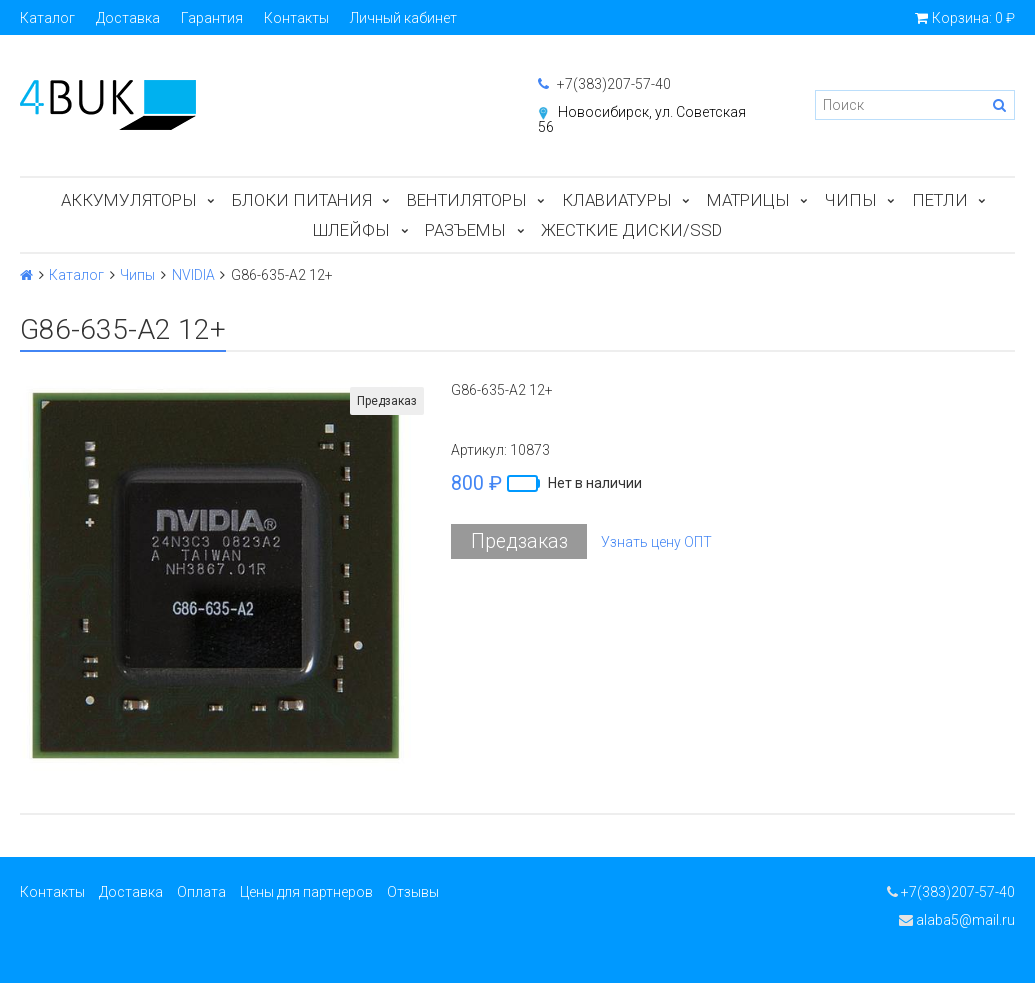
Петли (940, 200)
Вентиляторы (467, 200)
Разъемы (465, 230)
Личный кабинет (403, 18)
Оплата (201, 892)
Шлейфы (351, 230)
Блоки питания (302, 200)
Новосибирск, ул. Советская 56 (642, 119)
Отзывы (413, 892)
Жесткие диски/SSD (631, 230)
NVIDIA (193, 275)
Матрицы (748, 200)
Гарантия (212, 18)
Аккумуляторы (129, 200)
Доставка (128, 18)
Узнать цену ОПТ (656, 542)
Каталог (47, 18)
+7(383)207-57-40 (604, 84)
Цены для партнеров (306, 892)
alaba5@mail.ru (957, 920)
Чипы (851, 200)
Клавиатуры (617, 200)
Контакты (296, 18)
